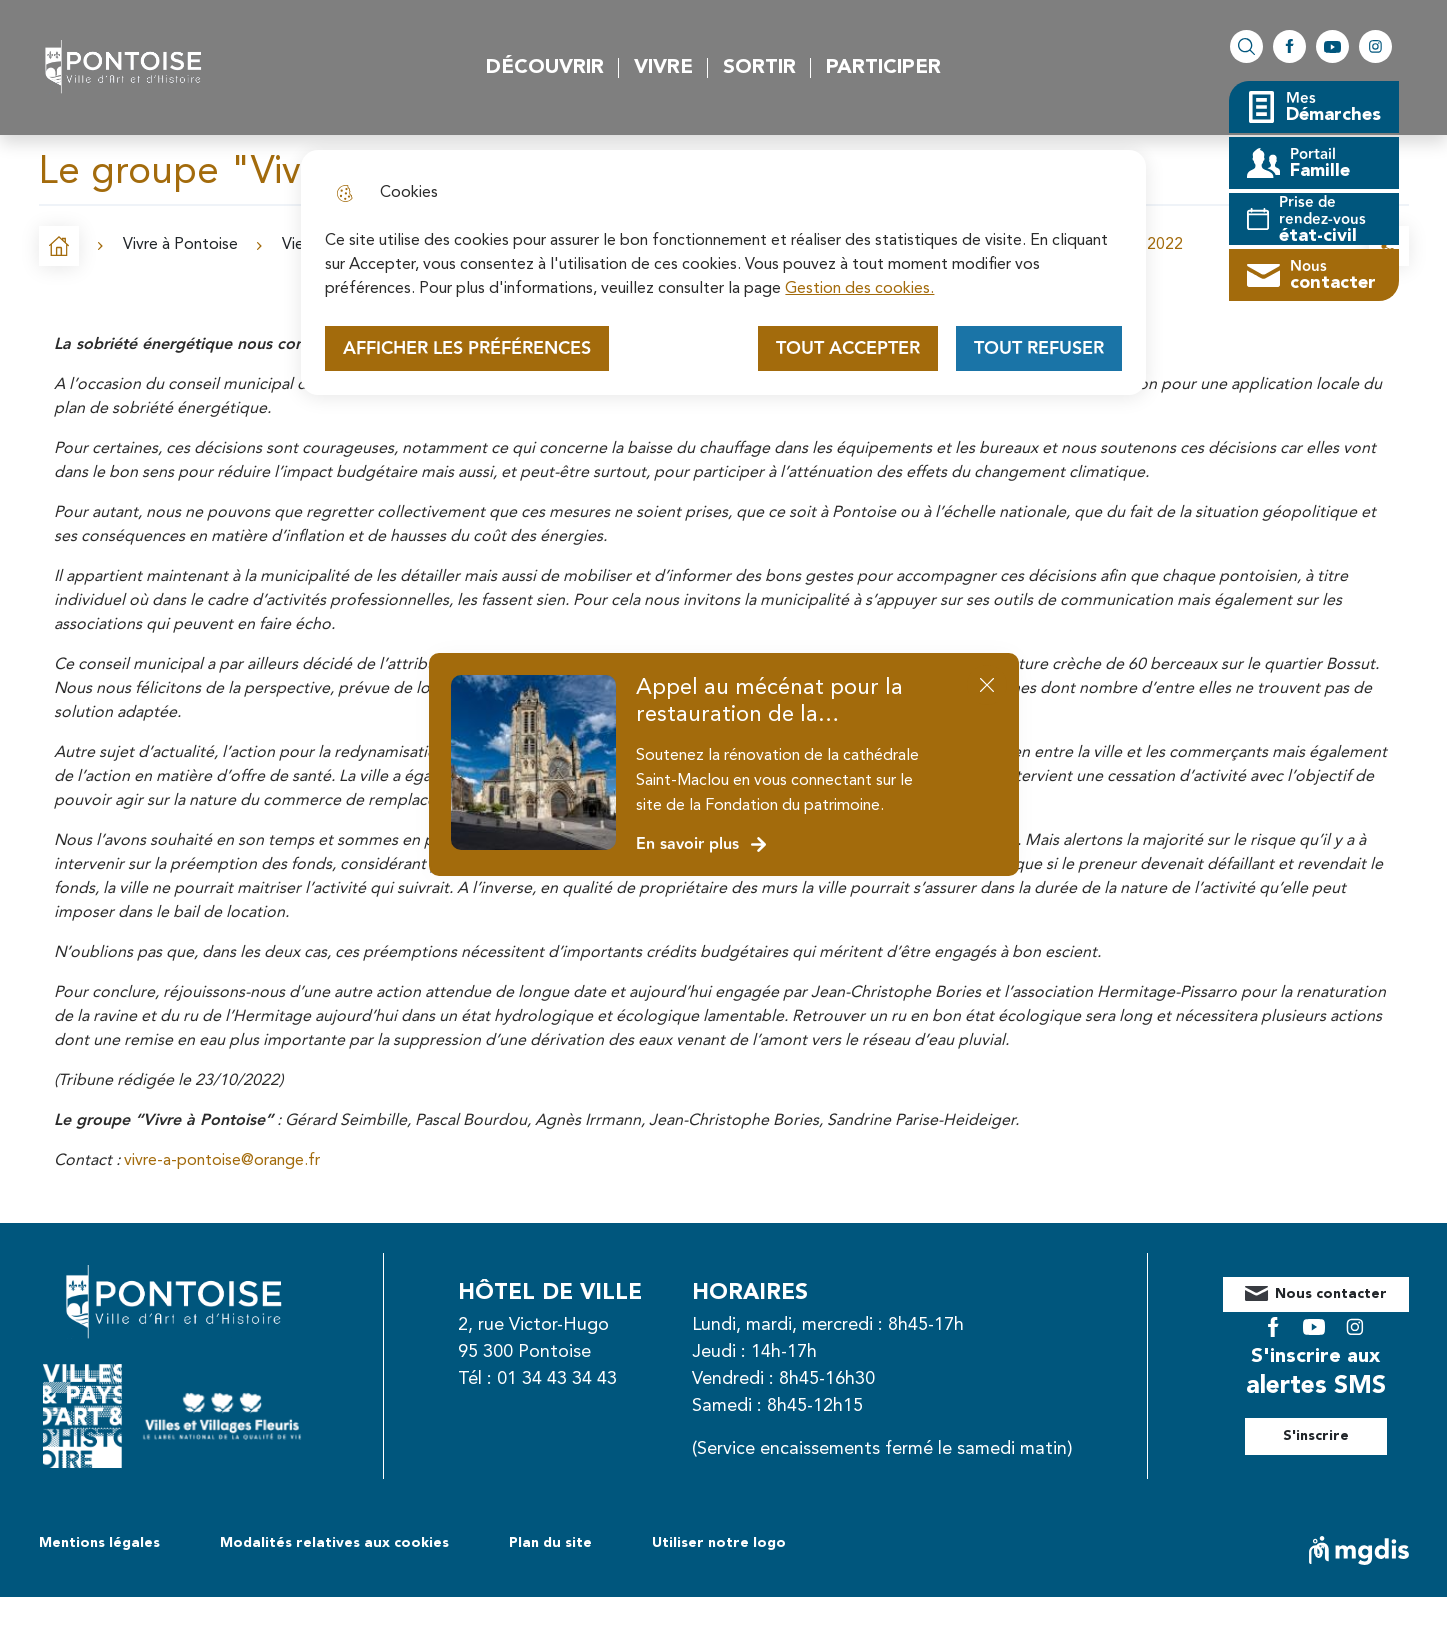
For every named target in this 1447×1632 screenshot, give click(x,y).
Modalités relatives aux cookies (334, 1578)
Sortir (759, 68)
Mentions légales (99, 1578)
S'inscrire (1338, 1421)
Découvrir (545, 68)
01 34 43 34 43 (579, 1379)
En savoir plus (702, 844)
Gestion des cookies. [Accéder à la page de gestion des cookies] (859, 289)
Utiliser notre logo (719, 1578)
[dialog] (723, 272)
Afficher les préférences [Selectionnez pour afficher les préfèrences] (467, 348)
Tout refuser (1039, 348)
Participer (883, 68)
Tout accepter (848, 348)
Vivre (663, 68)
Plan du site (550, 1578)
